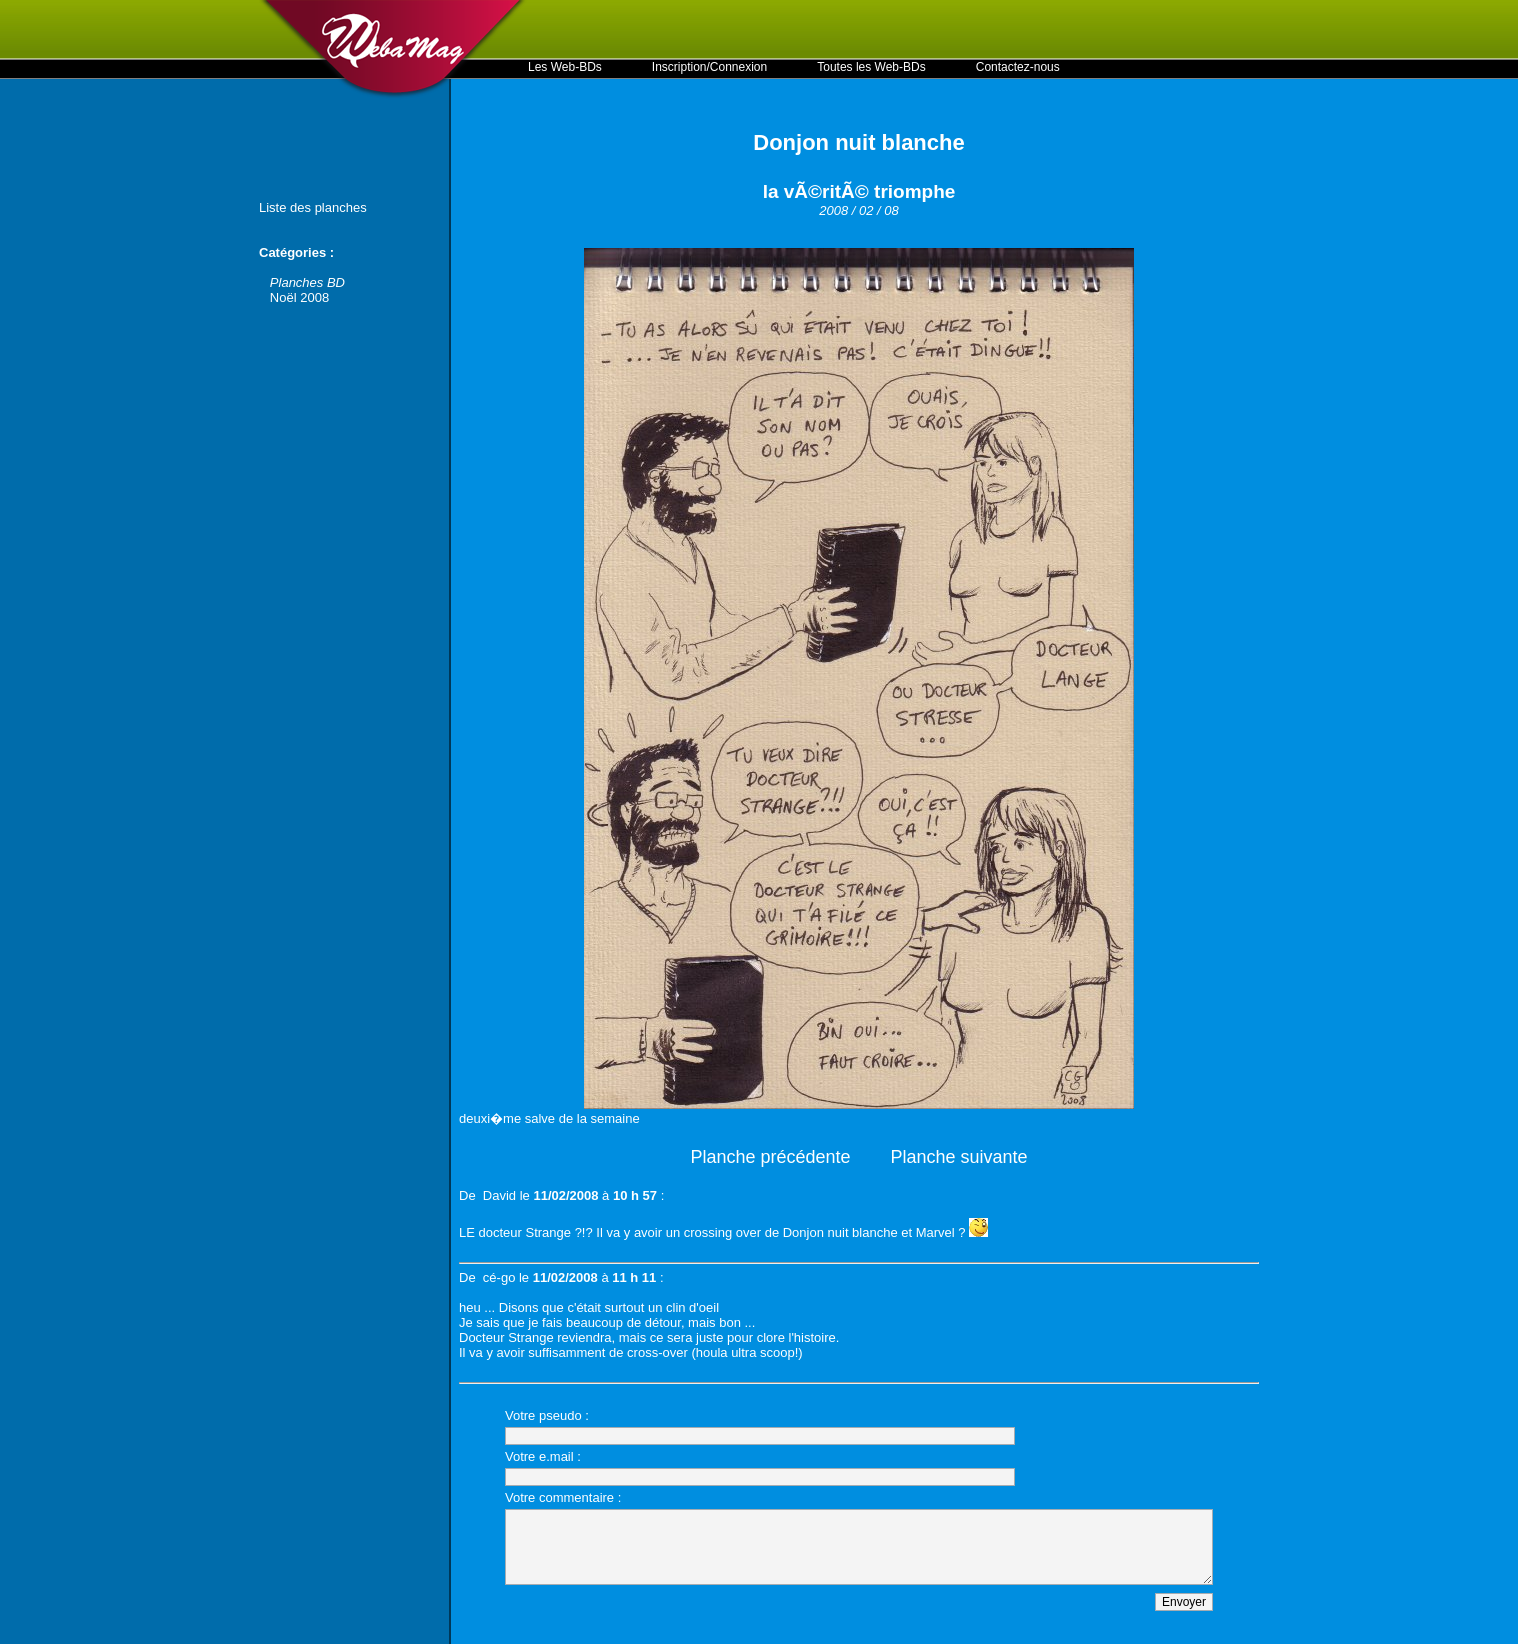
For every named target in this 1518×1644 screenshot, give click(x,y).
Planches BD (307, 282)
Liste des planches (313, 207)
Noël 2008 (299, 297)
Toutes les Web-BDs (871, 67)
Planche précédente (770, 1157)
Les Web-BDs (565, 67)
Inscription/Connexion (709, 67)
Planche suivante (959, 1157)
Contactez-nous (1018, 67)
